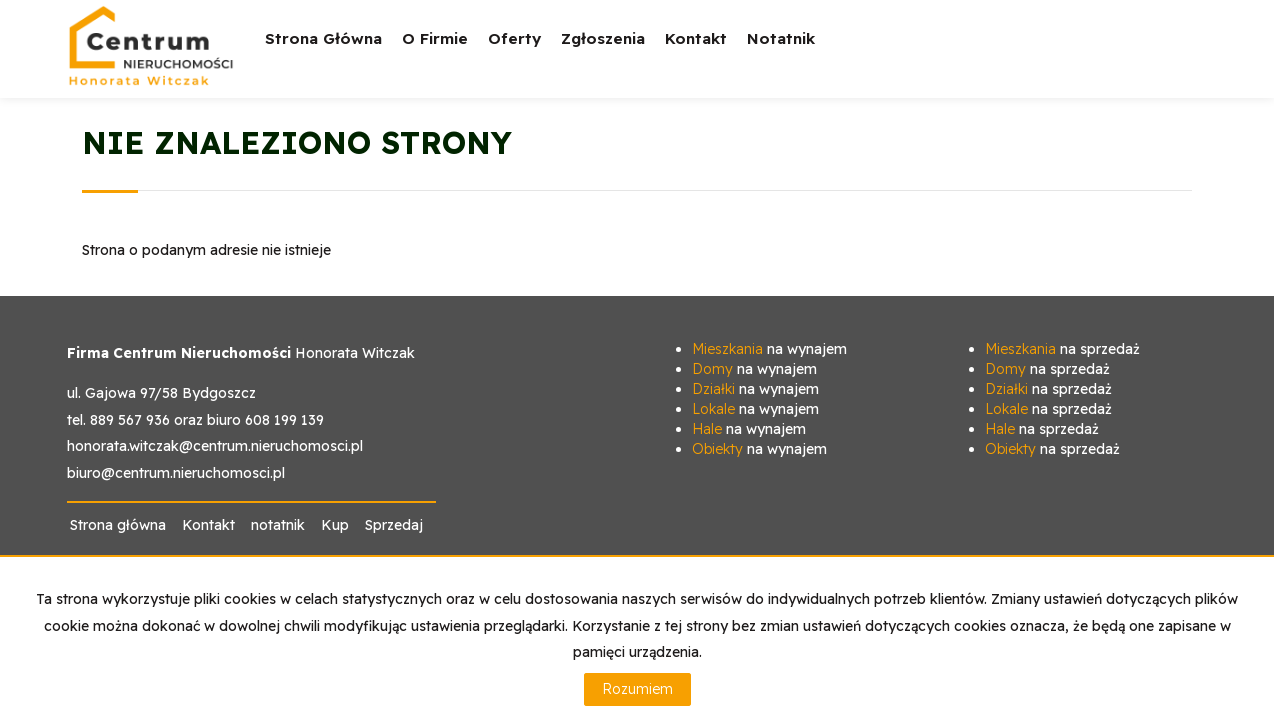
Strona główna (323, 38)
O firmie (435, 38)
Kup (335, 525)
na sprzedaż (1062, 349)
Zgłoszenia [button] (603, 52)
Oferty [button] (514, 52)
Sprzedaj (394, 525)
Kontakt (696, 38)
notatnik (781, 38)
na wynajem (769, 349)
